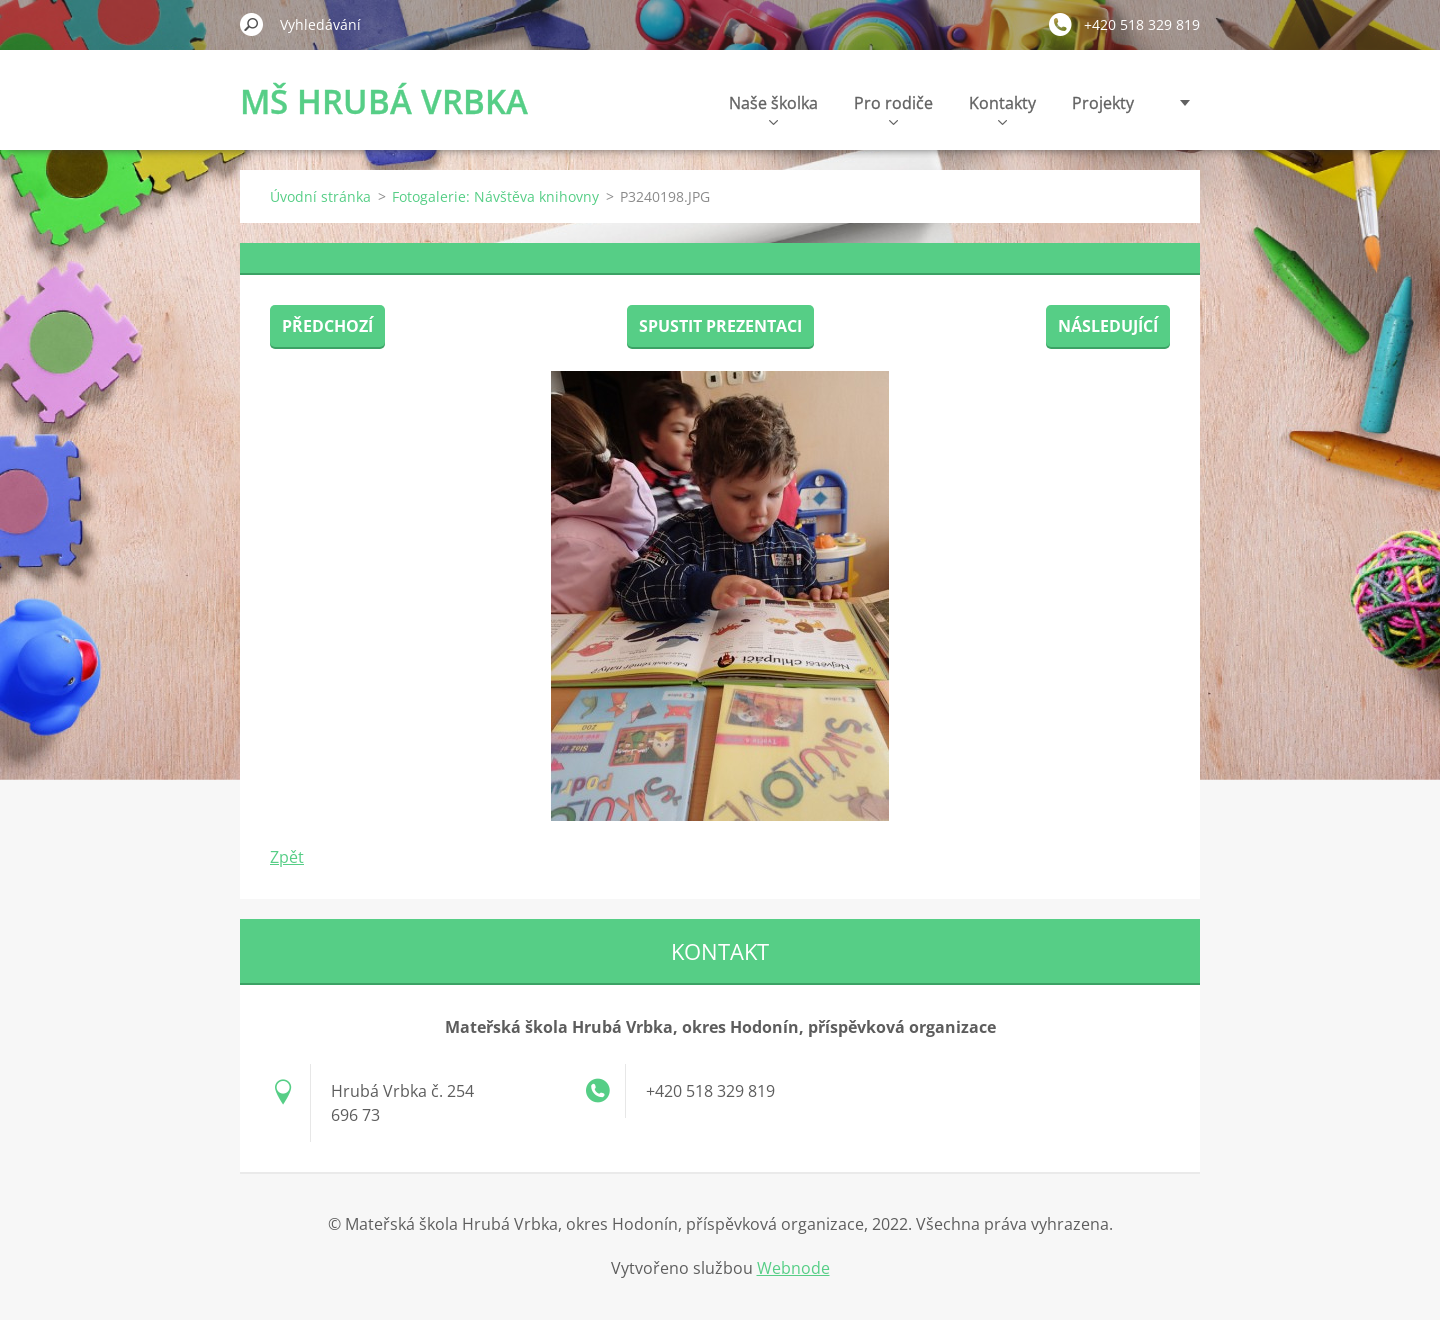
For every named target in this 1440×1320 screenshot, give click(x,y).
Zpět (287, 857)
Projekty (1103, 103)
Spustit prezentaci (720, 326)
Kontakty (1002, 108)
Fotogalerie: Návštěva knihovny (495, 196)
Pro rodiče (893, 108)
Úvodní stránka (320, 196)
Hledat (252, 24)
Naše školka (773, 108)
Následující (1108, 326)
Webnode (793, 1268)
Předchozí (327, 326)
